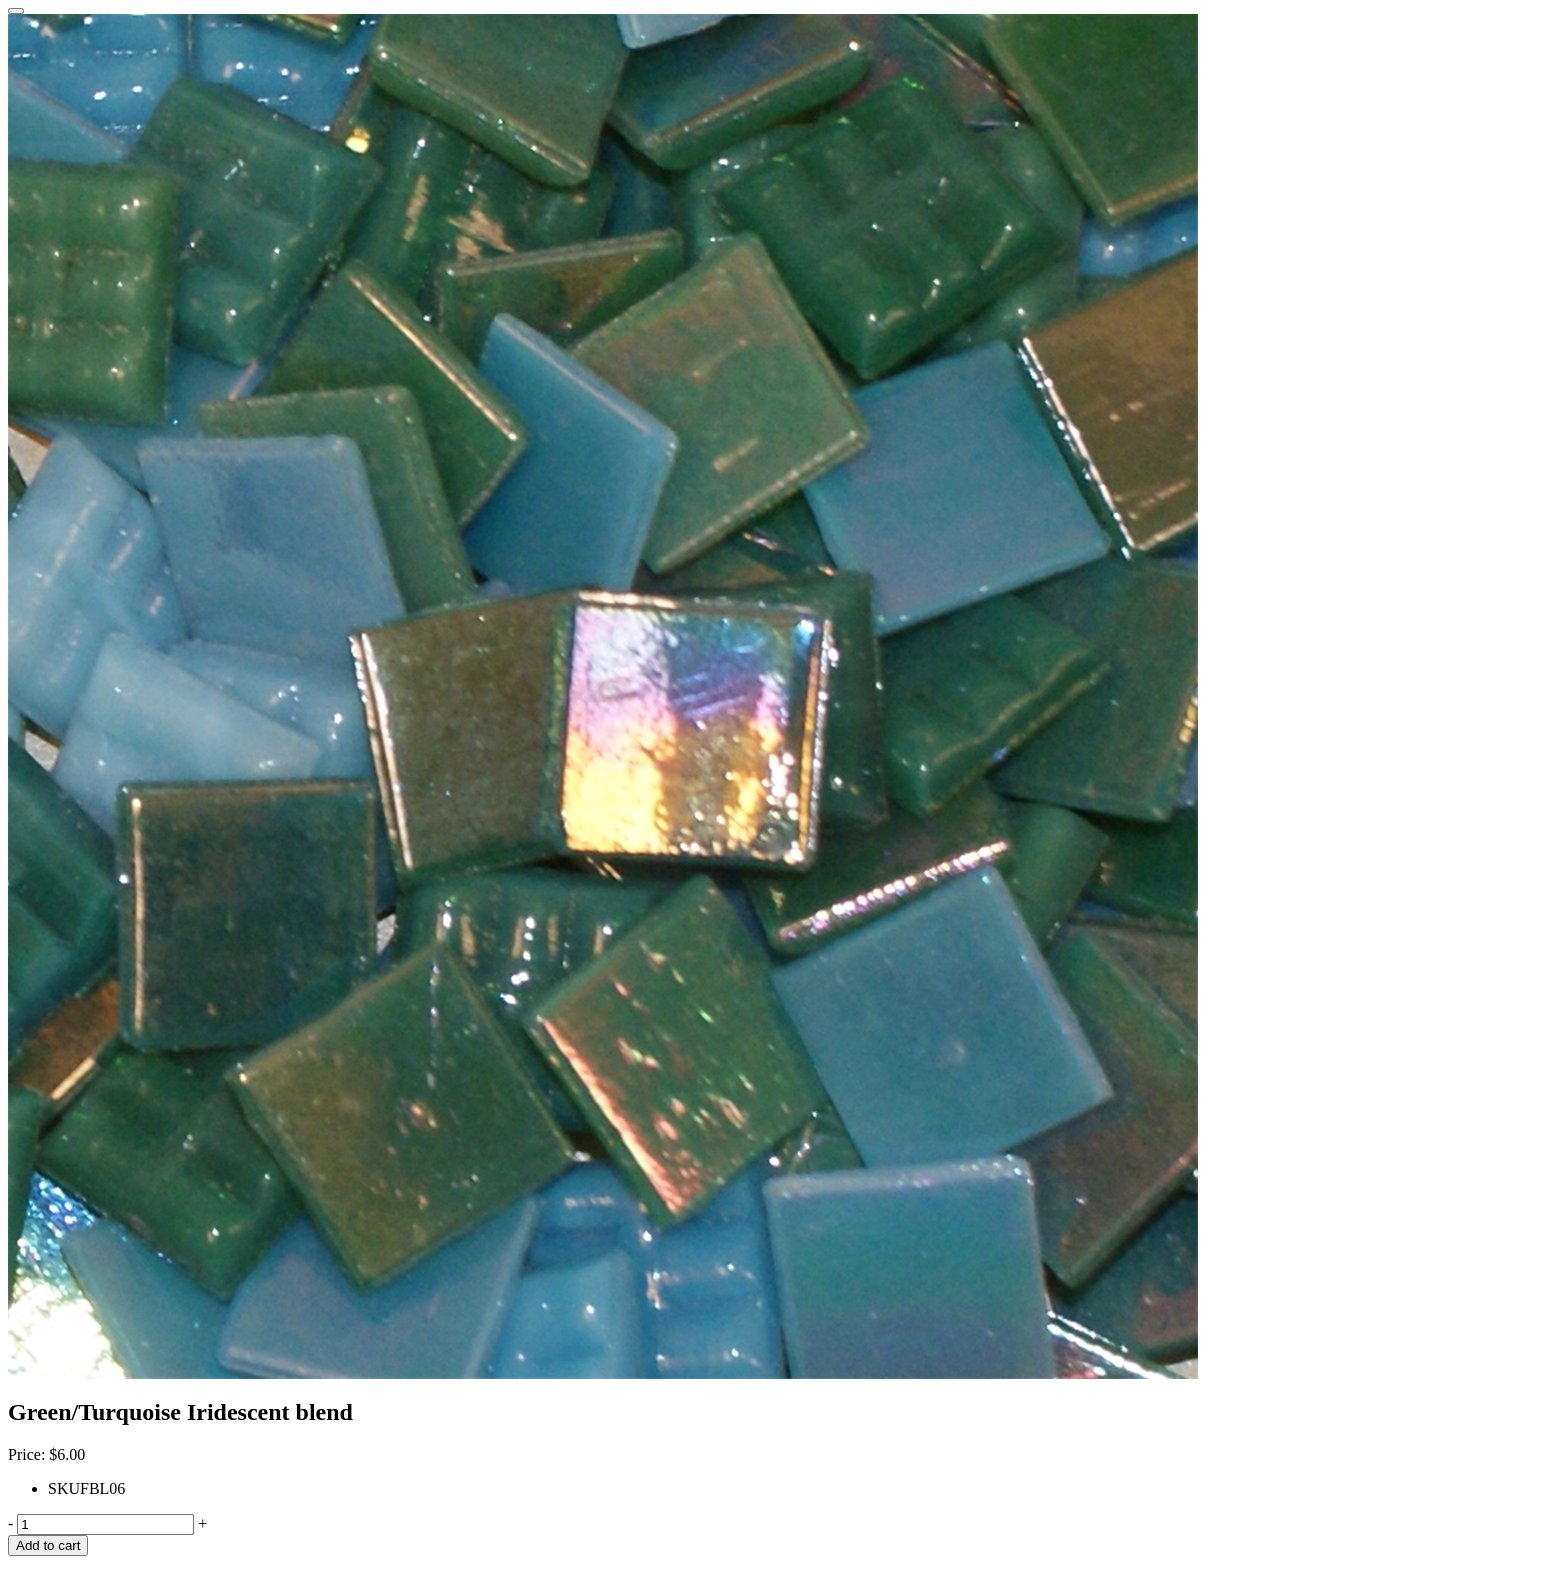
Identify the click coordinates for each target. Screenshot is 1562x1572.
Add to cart (48, 1545)
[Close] (16, 11)
